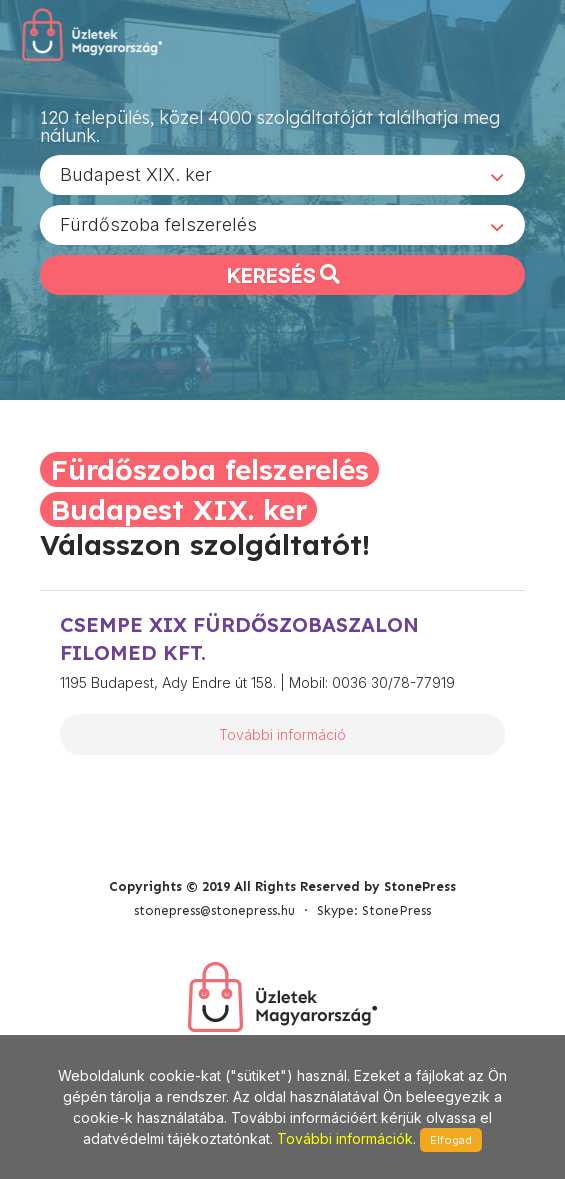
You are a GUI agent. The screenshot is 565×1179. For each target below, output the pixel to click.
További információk (345, 1138)
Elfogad (451, 1140)
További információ (282, 734)
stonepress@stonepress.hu (214, 910)
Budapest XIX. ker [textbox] (136, 174)
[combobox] (282, 175)
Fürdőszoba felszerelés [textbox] (158, 224)
